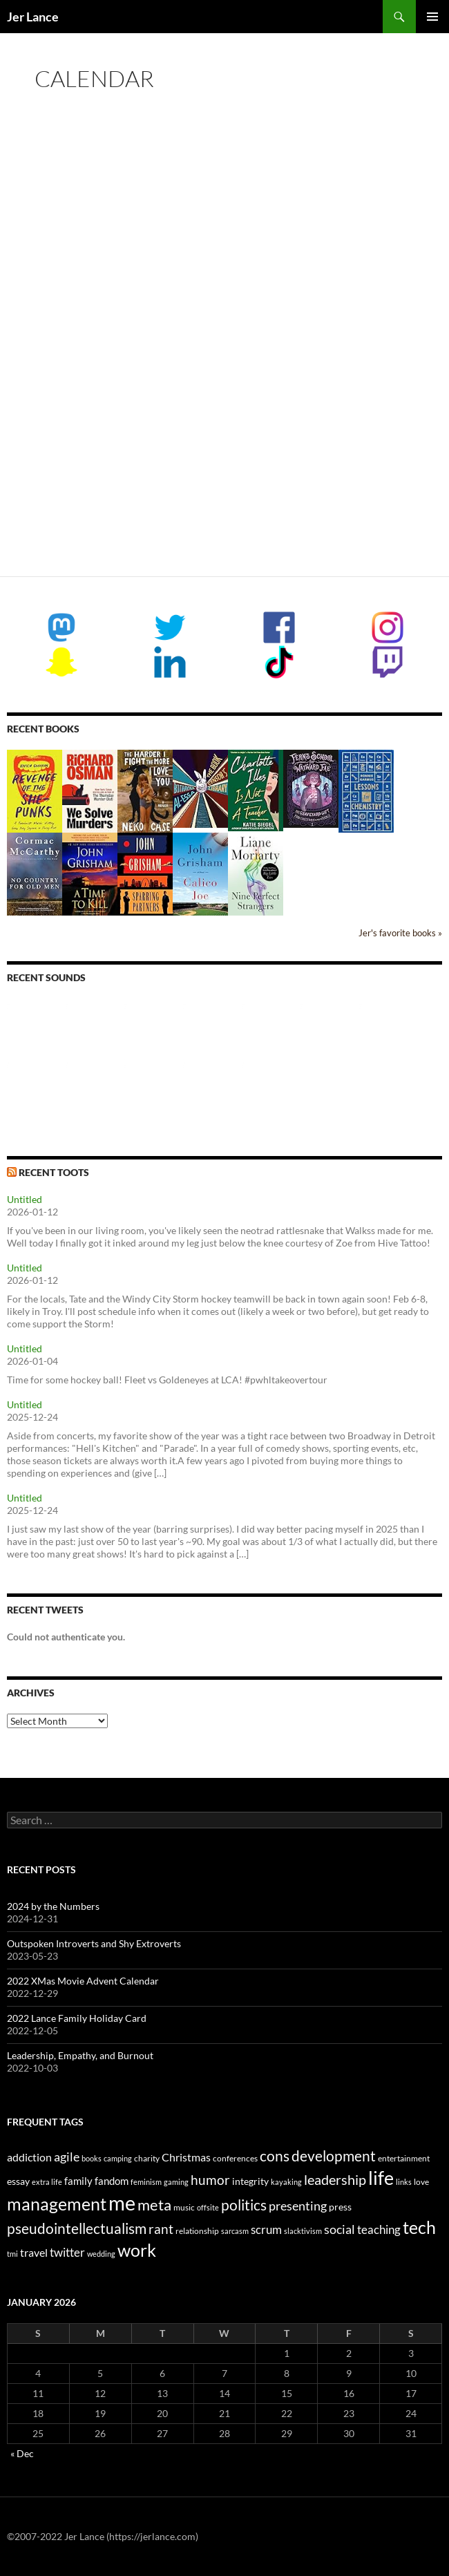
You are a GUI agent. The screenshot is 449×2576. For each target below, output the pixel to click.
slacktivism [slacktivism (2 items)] (303, 2230)
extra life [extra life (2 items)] (47, 2181)
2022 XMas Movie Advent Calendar (83, 1981)
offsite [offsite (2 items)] (208, 2207)
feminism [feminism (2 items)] (146, 2181)
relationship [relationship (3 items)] (197, 2231)
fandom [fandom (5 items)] (111, 2181)
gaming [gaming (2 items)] (176, 2181)
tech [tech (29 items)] (419, 2227)
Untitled (24, 1199)
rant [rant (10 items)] (161, 2229)
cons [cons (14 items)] (274, 2156)
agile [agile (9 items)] (66, 2156)
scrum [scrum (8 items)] (266, 2229)
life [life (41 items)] (381, 2177)
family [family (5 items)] (78, 2181)
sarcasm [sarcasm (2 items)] (235, 2230)
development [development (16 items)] (334, 2156)
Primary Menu (432, 16)
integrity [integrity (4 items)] (250, 2181)
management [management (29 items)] (56, 2203)
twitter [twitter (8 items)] (67, 2252)
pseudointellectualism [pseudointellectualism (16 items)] (76, 2228)
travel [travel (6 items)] (34, 2252)
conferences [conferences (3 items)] (235, 2158)
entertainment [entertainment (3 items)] (404, 2158)
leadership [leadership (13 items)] (335, 2179)
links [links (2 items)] (404, 2181)
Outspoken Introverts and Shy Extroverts (94, 1943)
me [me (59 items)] (121, 2202)
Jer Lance (33, 16)
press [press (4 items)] (340, 2207)
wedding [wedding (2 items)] (101, 2253)
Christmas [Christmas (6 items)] (186, 2156)
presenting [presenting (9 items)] (298, 2205)
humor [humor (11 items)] (210, 2180)
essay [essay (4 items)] (18, 2181)
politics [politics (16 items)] (244, 2205)
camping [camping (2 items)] (118, 2158)
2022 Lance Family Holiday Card (76, 2018)
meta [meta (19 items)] (154, 2204)
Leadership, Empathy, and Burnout (80, 2055)
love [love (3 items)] (421, 2182)
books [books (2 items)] (92, 2158)
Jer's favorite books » (400, 933)
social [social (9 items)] (339, 2229)
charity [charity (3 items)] (147, 2158)
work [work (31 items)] (136, 2249)
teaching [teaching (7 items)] (379, 2230)
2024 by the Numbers (53, 1906)
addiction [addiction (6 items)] (29, 2156)
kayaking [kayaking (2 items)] (286, 2181)
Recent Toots (54, 1172)
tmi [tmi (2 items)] (12, 2253)
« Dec (22, 2453)
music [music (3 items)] (184, 2207)
